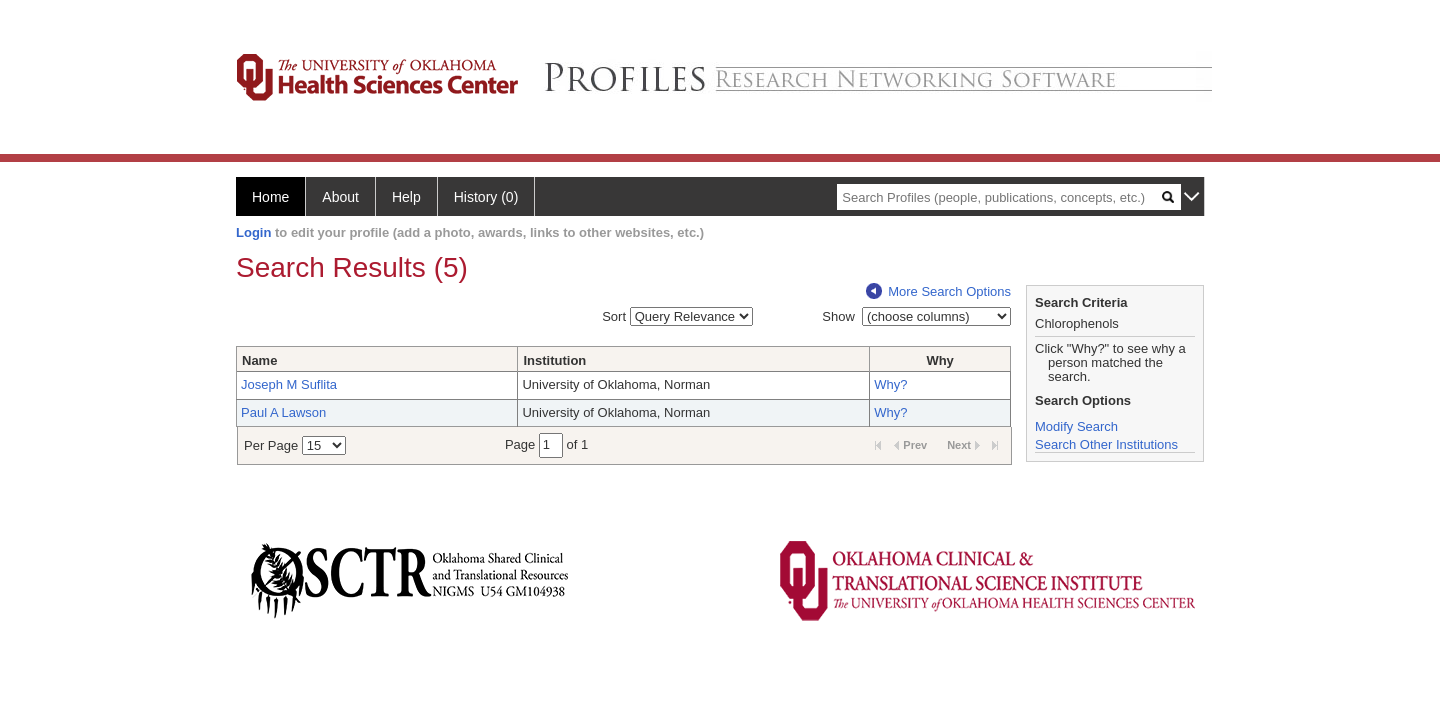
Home (270, 197)
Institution (554, 360)
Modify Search (1076, 426)
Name (259, 360)
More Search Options (938, 291)
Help (406, 197)
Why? (890, 384)
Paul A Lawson (283, 412)
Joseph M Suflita (289, 384)
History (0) (486, 197)
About (340, 197)
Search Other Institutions (1106, 444)
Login (253, 232)
